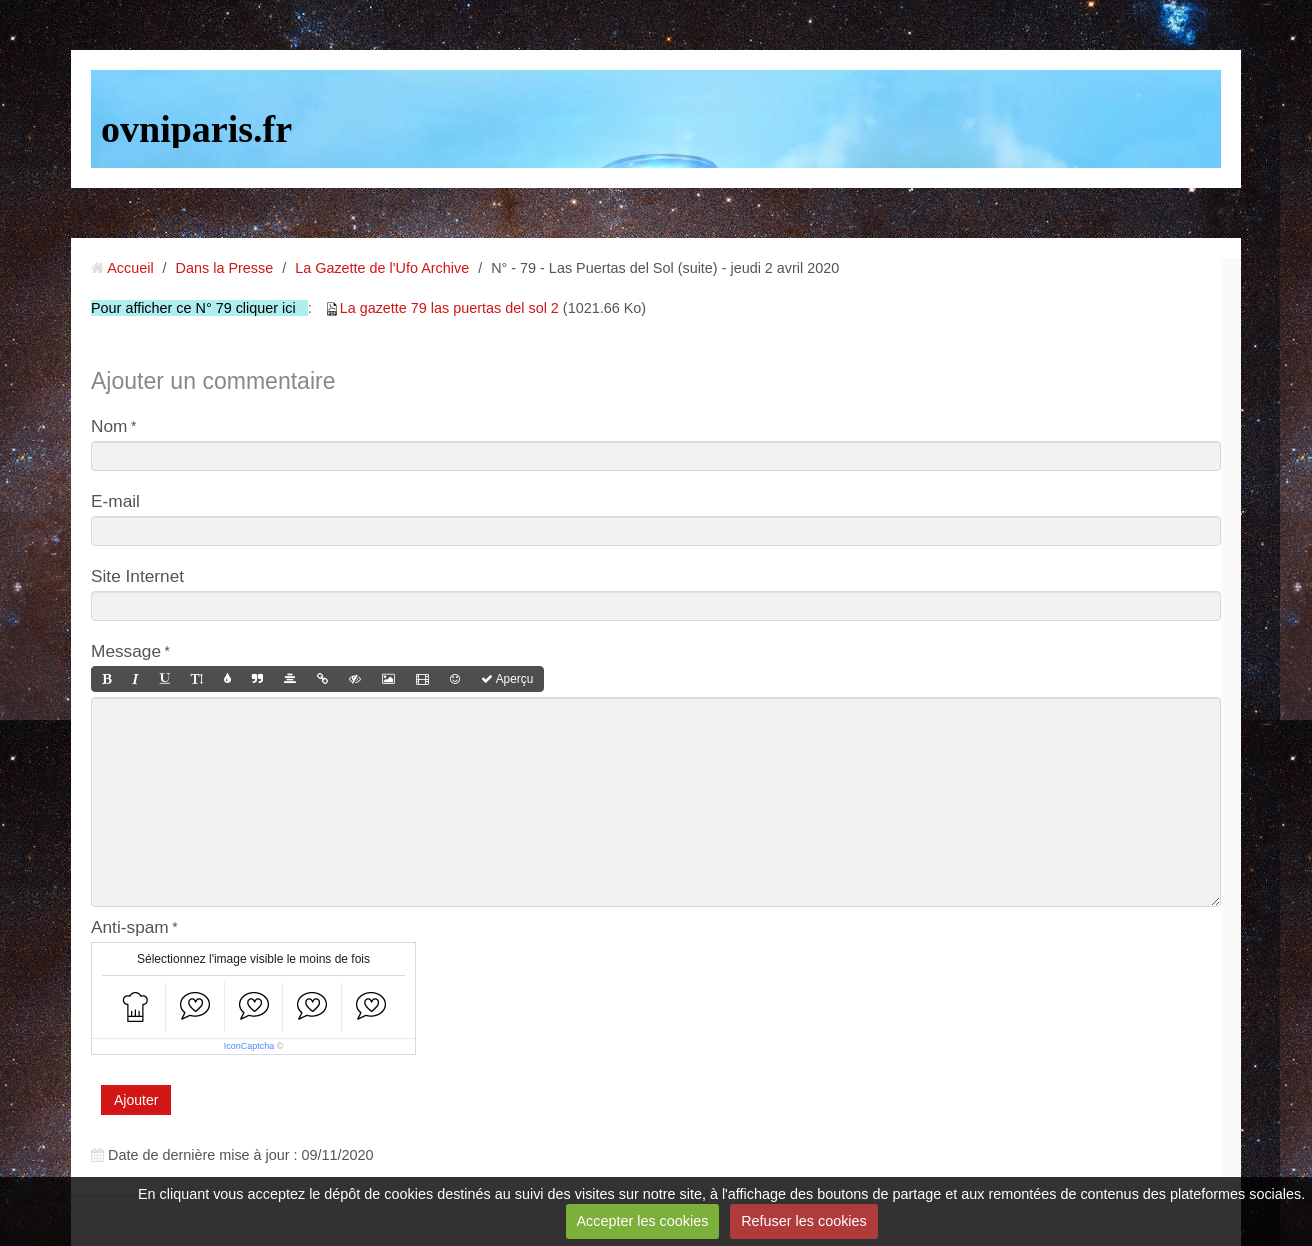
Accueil (130, 268)
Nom (109, 426)
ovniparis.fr (196, 129)
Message (126, 651)
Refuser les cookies (804, 1221)
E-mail (115, 501)
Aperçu (507, 679)
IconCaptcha (249, 1046)
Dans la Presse (225, 268)
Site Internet (137, 576)
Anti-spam (130, 927)
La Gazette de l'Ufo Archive (382, 268)
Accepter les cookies (642, 1221)
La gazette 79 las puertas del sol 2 (449, 308)
